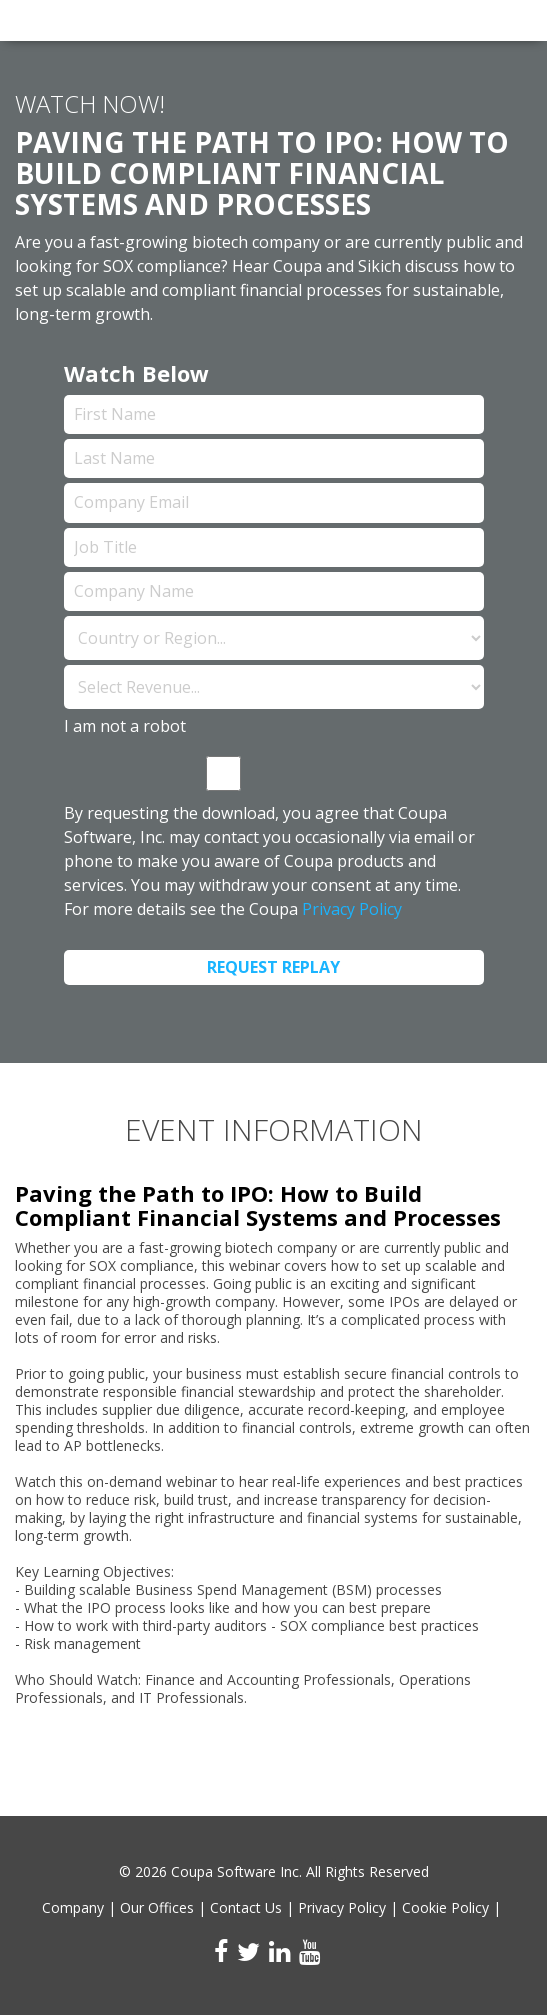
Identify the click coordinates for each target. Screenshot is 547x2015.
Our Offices (157, 1907)
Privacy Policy (352, 909)
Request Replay (273, 967)
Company (73, 1907)
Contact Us (246, 1907)
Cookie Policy (445, 1907)
